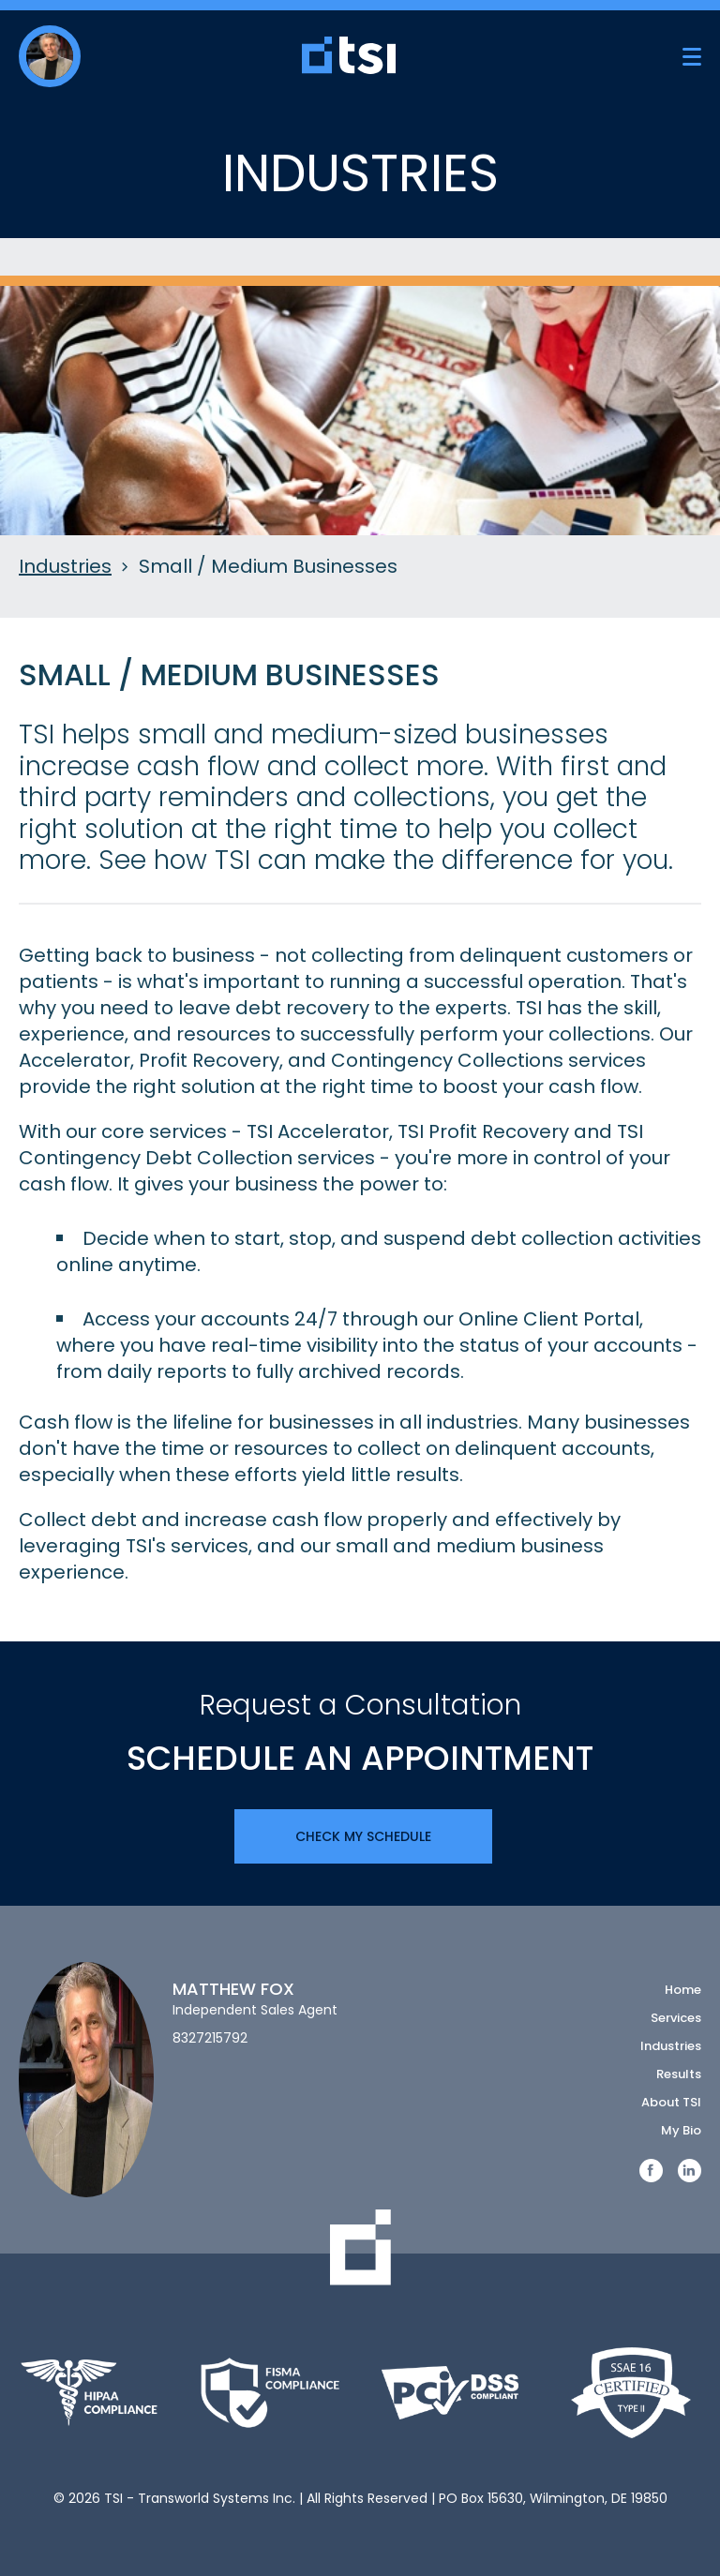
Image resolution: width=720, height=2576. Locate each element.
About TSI (671, 2102)
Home (683, 1990)
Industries (65, 567)
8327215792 (210, 2038)
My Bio (681, 2130)
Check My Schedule (363, 1836)
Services (676, 2018)
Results (678, 2074)
